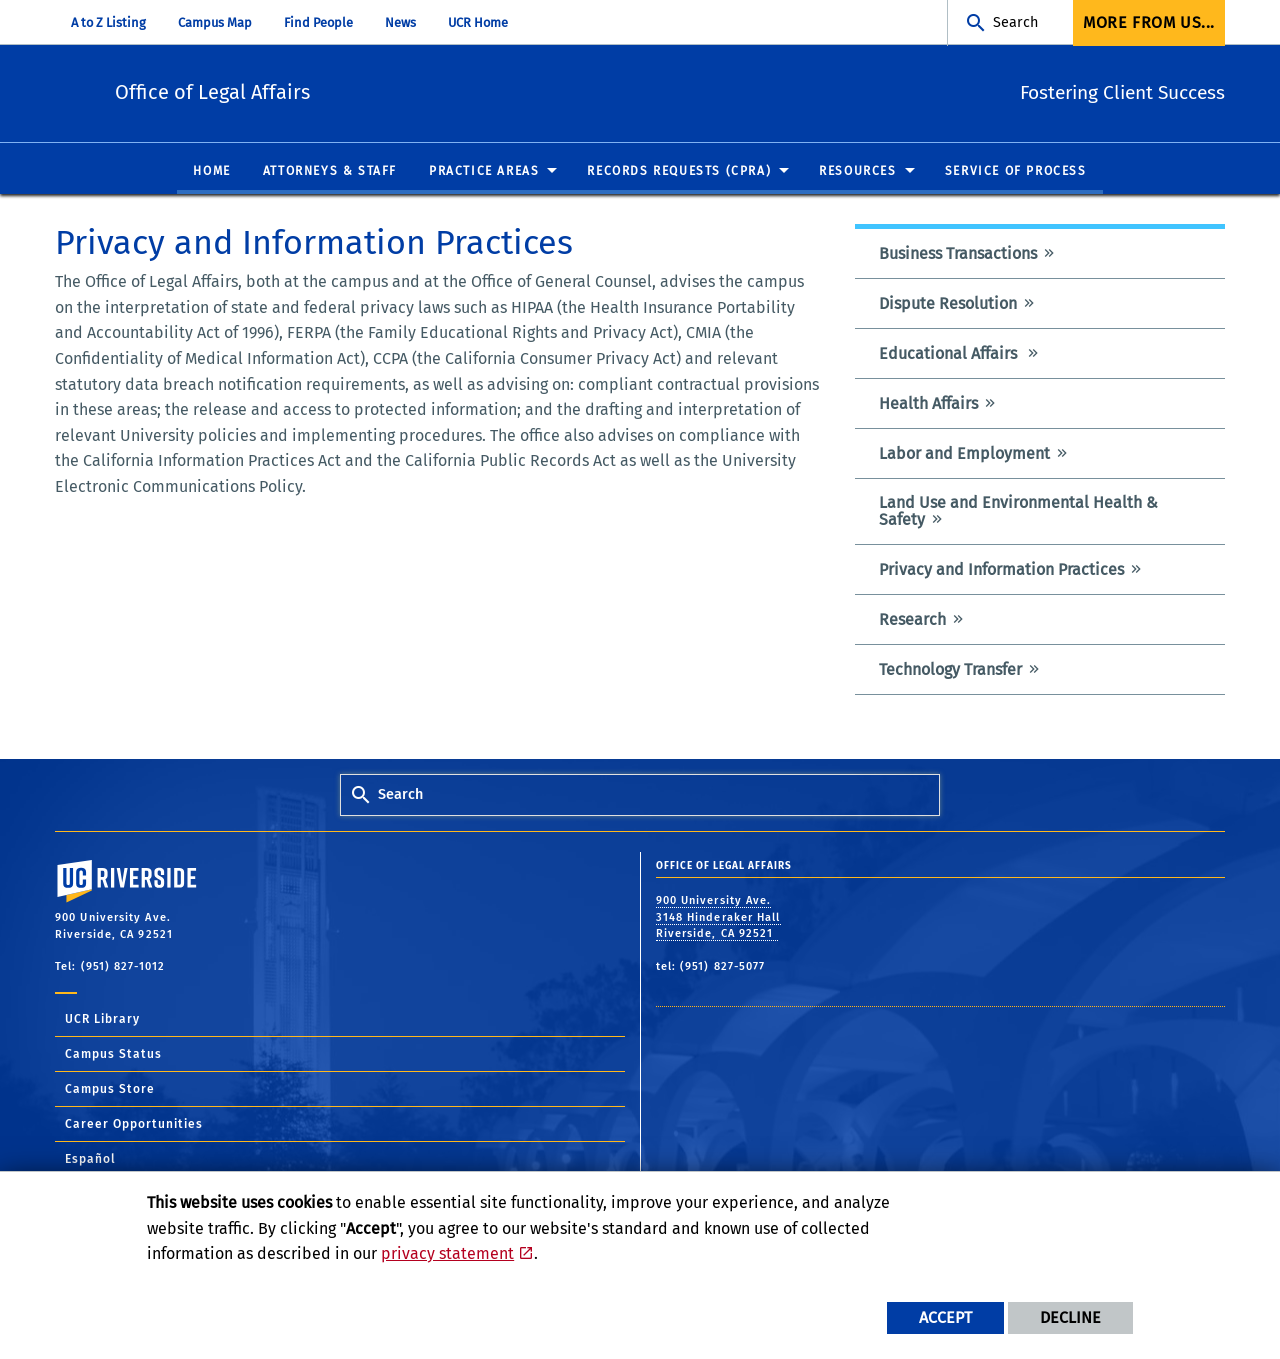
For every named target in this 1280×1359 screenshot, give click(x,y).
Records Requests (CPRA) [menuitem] (679, 172)
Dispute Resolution (948, 304)
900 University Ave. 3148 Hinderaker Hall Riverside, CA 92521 (718, 918)
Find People (318, 22)
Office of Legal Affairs (342, 90)
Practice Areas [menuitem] (484, 172)
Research (912, 620)
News (400, 22)
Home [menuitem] (211, 172)
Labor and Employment (964, 454)
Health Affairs (928, 404)
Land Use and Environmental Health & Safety (1018, 512)
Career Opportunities (134, 1125)
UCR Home (478, 22)
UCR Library (102, 1020)
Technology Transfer (950, 670)
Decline (1070, 1317)
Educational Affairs (950, 354)
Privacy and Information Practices (1001, 570)
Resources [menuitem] (857, 172)
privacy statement (447, 1253)
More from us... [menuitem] (1149, 22)
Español (90, 1160)
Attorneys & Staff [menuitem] (330, 172)
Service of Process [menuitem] (1016, 172)
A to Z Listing (108, 22)
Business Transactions (958, 254)
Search (1015, 22)
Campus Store (110, 1090)
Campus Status (113, 1055)
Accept (945, 1317)
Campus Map (215, 22)
